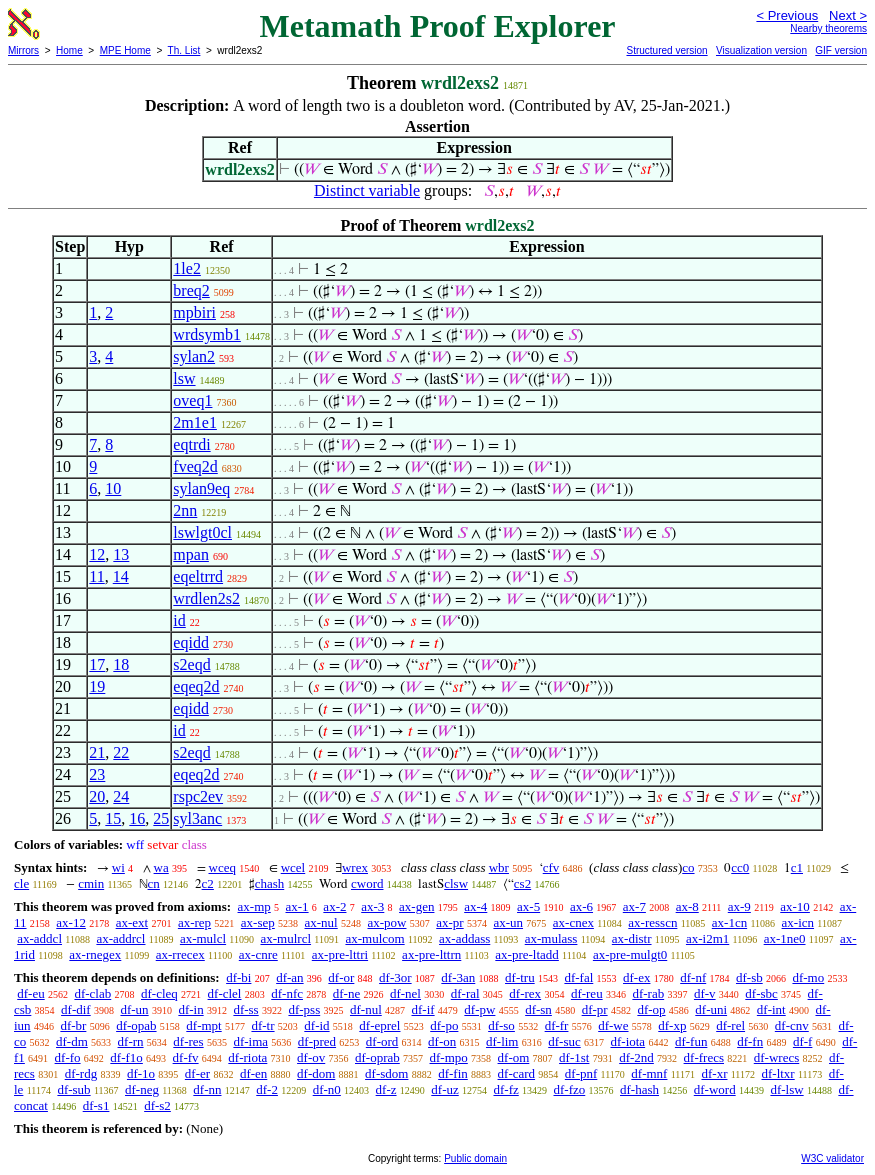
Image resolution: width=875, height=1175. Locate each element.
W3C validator (832, 1158)
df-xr (714, 1073)
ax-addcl (39, 938)
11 (96, 576)
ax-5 (528, 906)
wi (118, 867)
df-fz (505, 1089)
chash (270, 883)
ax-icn (798, 922)
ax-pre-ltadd (527, 954)
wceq (222, 867)
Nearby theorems (828, 28)
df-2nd (636, 1057)
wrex (355, 867)
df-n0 (327, 1089)
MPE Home (125, 50)
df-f (803, 1041)
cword (367, 883)
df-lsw (786, 1089)
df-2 (267, 1089)
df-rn (131, 1041)
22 (121, 752)
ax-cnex (573, 922)
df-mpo (449, 1057)
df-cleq (159, 993)
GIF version (841, 50)
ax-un (508, 922)
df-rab (648, 993)
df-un (134, 1009)
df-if (423, 1009)
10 (113, 488)
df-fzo (570, 1089)
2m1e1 (195, 422)
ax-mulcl (203, 938)
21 (97, 752)
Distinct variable (367, 190)
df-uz (444, 1089)
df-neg (142, 1089)
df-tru (520, 977)
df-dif (76, 1009)
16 (137, 818)
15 (113, 818)
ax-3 (372, 906)
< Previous (787, 15)
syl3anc (197, 818)
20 (97, 796)
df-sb (749, 977)
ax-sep (258, 922)
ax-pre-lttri (340, 954)
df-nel (405, 993)
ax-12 (71, 922)
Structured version (666, 50)
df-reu (587, 993)
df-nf (693, 977)
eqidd (191, 642)
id (179, 620)
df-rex (525, 993)
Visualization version (761, 50)
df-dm (72, 1041)
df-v (705, 993)
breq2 (191, 290)
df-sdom (386, 1073)
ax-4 (475, 906)
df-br (73, 1025)
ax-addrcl (120, 938)
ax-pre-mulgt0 (630, 954)
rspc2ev (198, 796)
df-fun (691, 1041)
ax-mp (254, 906)
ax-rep (194, 922)
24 (121, 796)
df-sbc (761, 993)
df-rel (730, 1025)
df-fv (186, 1057)
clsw (456, 883)
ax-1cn (729, 922)
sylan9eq (201, 488)
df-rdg (81, 1073)
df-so (501, 1025)
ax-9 (739, 906)
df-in (190, 1009)
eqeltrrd (198, 576)
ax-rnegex (95, 954)
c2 (208, 883)
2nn (185, 510)
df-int (771, 1009)
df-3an (458, 977)
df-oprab (377, 1057)
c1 (797, 867)
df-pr (595, 1009)
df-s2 (157, 1105)
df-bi (238, 977)
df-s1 (96, 1105)
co (688, 867)
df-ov (311, 1057)
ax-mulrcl (286, 938)
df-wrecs (776, 1057)
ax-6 (581, 906)
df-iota (627, 1041)
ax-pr (449, 922)
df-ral (465, 993)
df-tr (262, 1025)
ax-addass (464, 938)
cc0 (740, 867)
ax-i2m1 (707, 938)
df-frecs (704, 1057)
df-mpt (203, 1025)
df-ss (245, 1009)
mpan (191, 554)
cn (154, 883)
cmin (91, 883)
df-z (386, 1089)
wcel (293, 867)
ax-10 (795, 906)
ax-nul (321, 922)
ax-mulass (551, 938)
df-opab (136, 1025)
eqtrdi (191, 444)
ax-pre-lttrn (431, 954)
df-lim (502, 1041)
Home (69, 50)
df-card (517, 1073)
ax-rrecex (180, 954)
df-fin (453, 1073)
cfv (551, 867)
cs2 (522, 883)
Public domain (475, 1158)
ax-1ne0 (785, 938)
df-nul (366, 1009)
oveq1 (192, 400)
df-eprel (379, 1025)
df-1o (141, 1073)
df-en (253, 1073)
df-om (514, 1057)
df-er (197, 1073)
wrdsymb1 (207, 334)
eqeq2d (196, 686)
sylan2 (194, 356)
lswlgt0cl (202, 532)
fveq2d (195, 466)
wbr (499, 867)
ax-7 (634, 906)
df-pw (479, 1009)
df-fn (750, 1041)
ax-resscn (652, 922)
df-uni (711, 1009)
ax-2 (334, 906)
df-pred (317, 1041)
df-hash (639, 1089)
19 (97, 686)
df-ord (382, 1041)
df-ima (250, 1041)
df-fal (578, 977)
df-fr (557, 1025)
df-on (442, 1041)
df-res (188, 1041)
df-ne (346, 993)
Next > (848, 15)
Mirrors (23, 50)
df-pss (304, 1009)
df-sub (73, 1089)
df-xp (672, 1025)
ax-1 (297, 906)
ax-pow (386, 922)
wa (161, 867)
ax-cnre (258, 954)
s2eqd (191, 664)
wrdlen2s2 (206, 598)
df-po (444, 1025)
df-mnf (649, 1073)
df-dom (316, 1073)
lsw (184, 378)
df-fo (68, 1057)
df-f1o (126, 1057)
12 (97, 554)
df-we (613, 1025)
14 (121, 576)
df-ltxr (777, 1073)
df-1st (574, 1057)
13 (121, 554)
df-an (289, 977)
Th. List (184, 50)
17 (97, 664)
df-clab (92, 993)
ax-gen (416, 906)
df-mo (808, 977)
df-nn (207, 1089)
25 (161, 818)
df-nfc (287, 993)
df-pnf (581, 1073)
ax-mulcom (374, 938)
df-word (715, 1089)
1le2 (187, 268)
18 (121, 664)
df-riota (247, 1057)
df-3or (395, 977)
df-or (341, 977)
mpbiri (194, 312)
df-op (651, 1009)
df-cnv (792, 1025)
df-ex (636, 977)
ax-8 (687, 906)
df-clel (225, 993)
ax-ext (132, 922)
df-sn (538, 1009)
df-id (316, 1025)
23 (97, 774)
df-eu (30, 993)
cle (21, 883)
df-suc (564, 1041)
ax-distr (632, 938)
